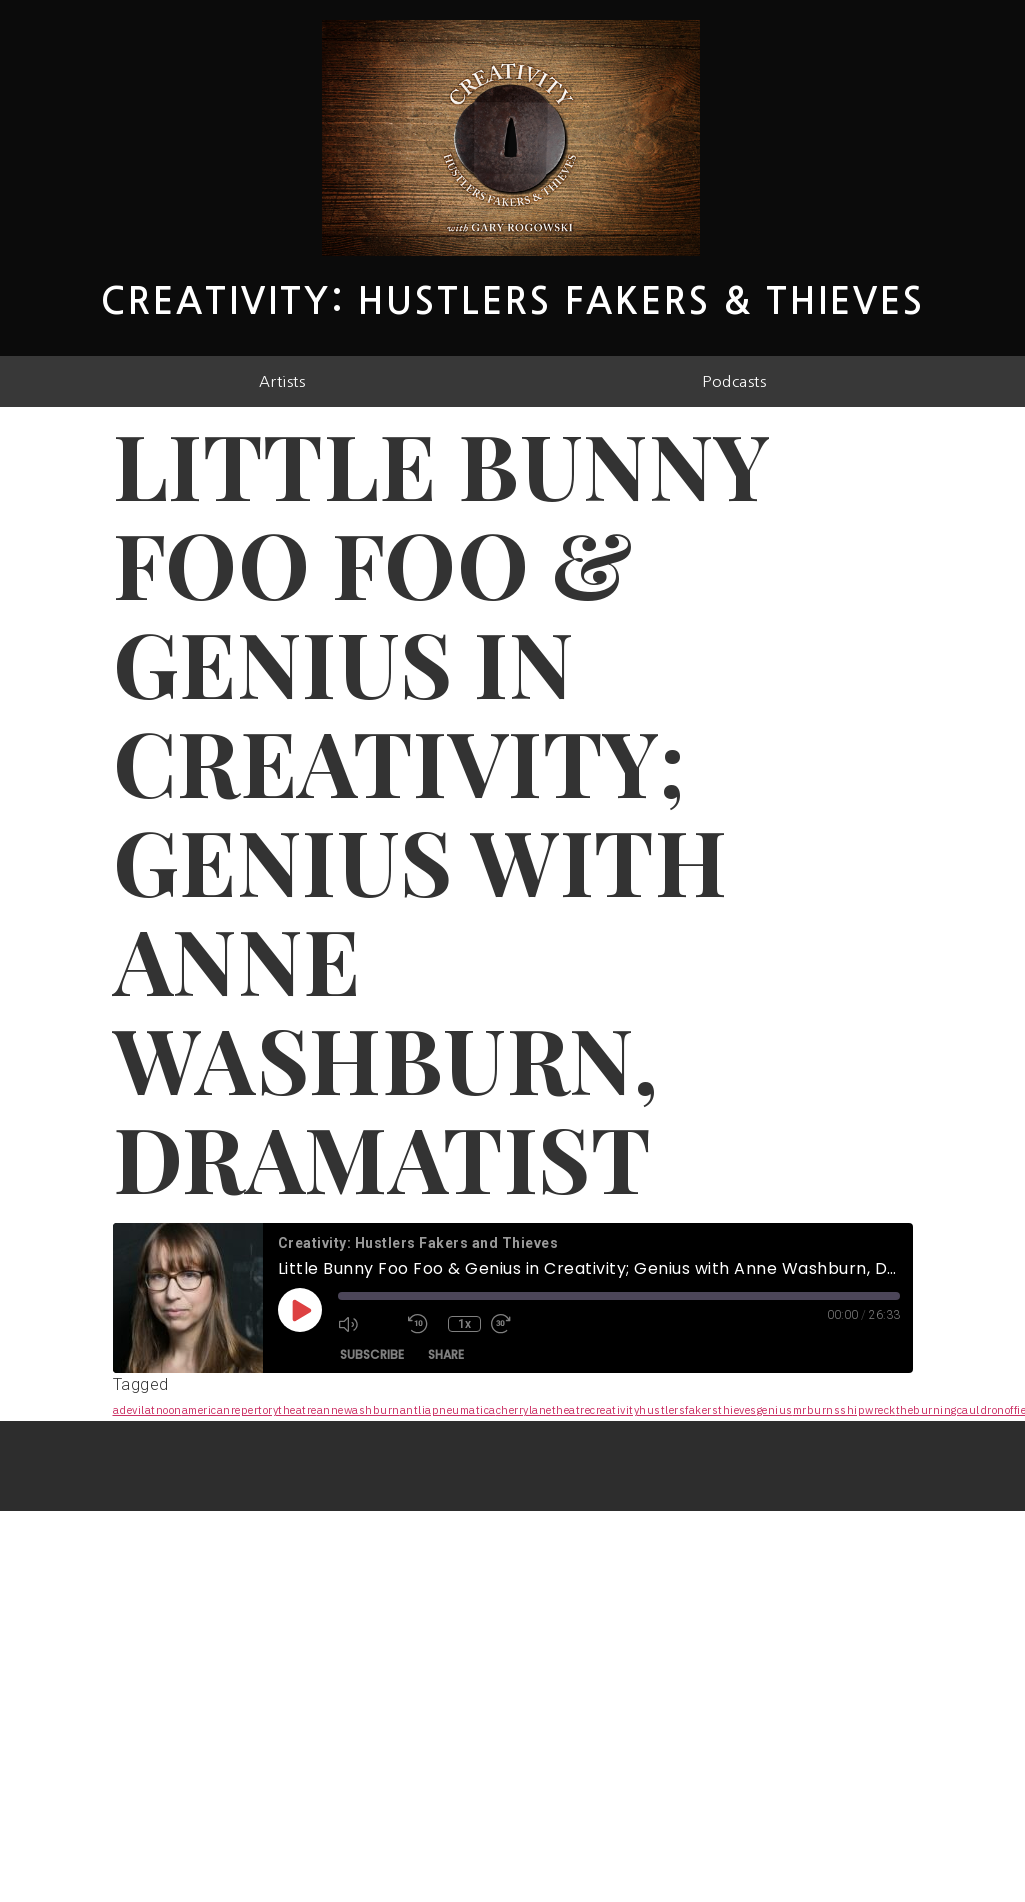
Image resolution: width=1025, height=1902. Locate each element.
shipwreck (868, 1410)
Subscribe (372, 1354)
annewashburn (358, 1410)
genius (775, 1410)
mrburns (817, 1410)
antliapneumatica (448, 1410)
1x (464, 1324)
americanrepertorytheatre (249, 1410)
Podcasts (734, 381)
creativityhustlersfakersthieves (673, 1410)
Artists (282, 381)
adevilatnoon (147, 1410)
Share (446, 1354)
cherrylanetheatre (543, 1410)
